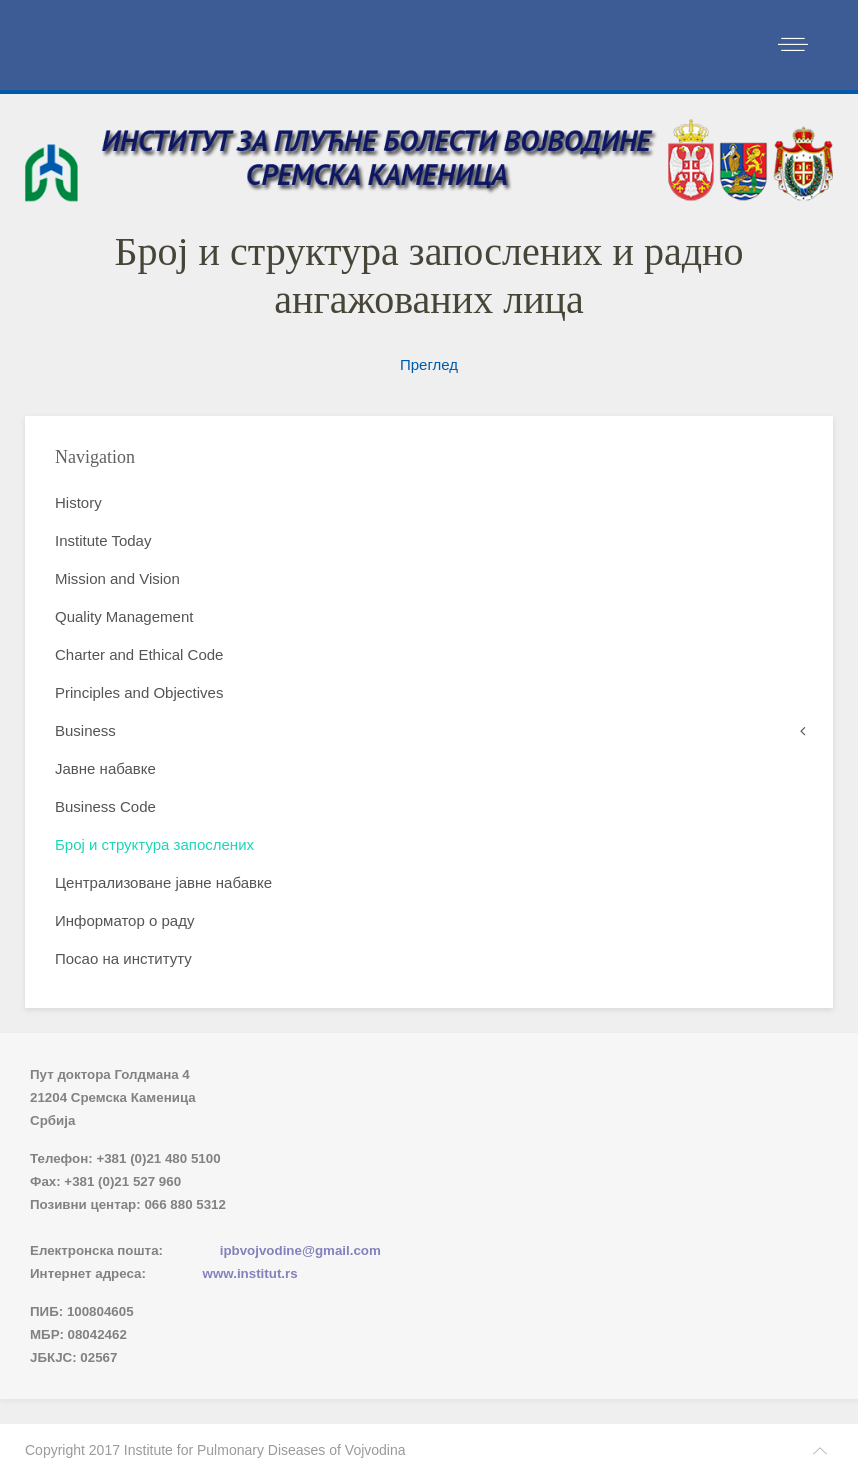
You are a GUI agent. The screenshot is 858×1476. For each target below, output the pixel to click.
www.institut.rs (250, 1273)
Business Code (105, 806)
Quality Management (124, 616)
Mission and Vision (117, 578)
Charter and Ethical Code (139, 654)
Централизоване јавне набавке (163, 882)
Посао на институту (123, 958)
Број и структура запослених (154, 844)
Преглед (429, 364)
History (78, 502)
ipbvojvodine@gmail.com (300, 1250)
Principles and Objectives (139, 692)
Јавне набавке (105, 768)
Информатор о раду (124, 920)
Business (85, 730)
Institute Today (103, 540)
